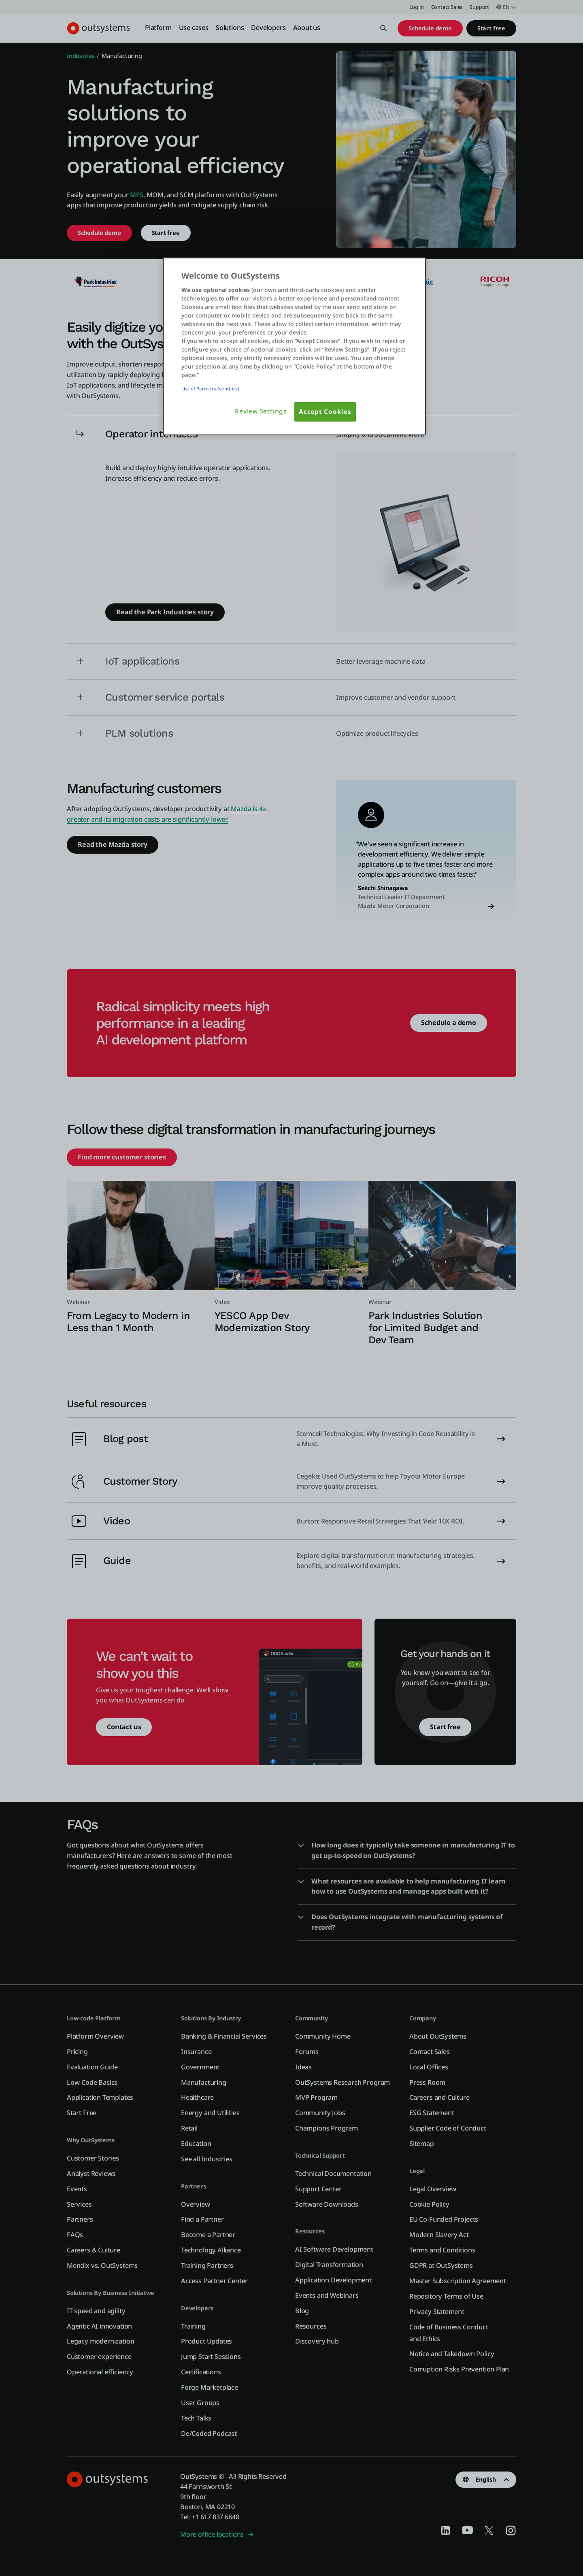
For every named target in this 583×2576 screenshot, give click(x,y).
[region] (294, 346)
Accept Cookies (325, 411)
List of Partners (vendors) (210, 389)
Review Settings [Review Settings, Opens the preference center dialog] (261, 411)
